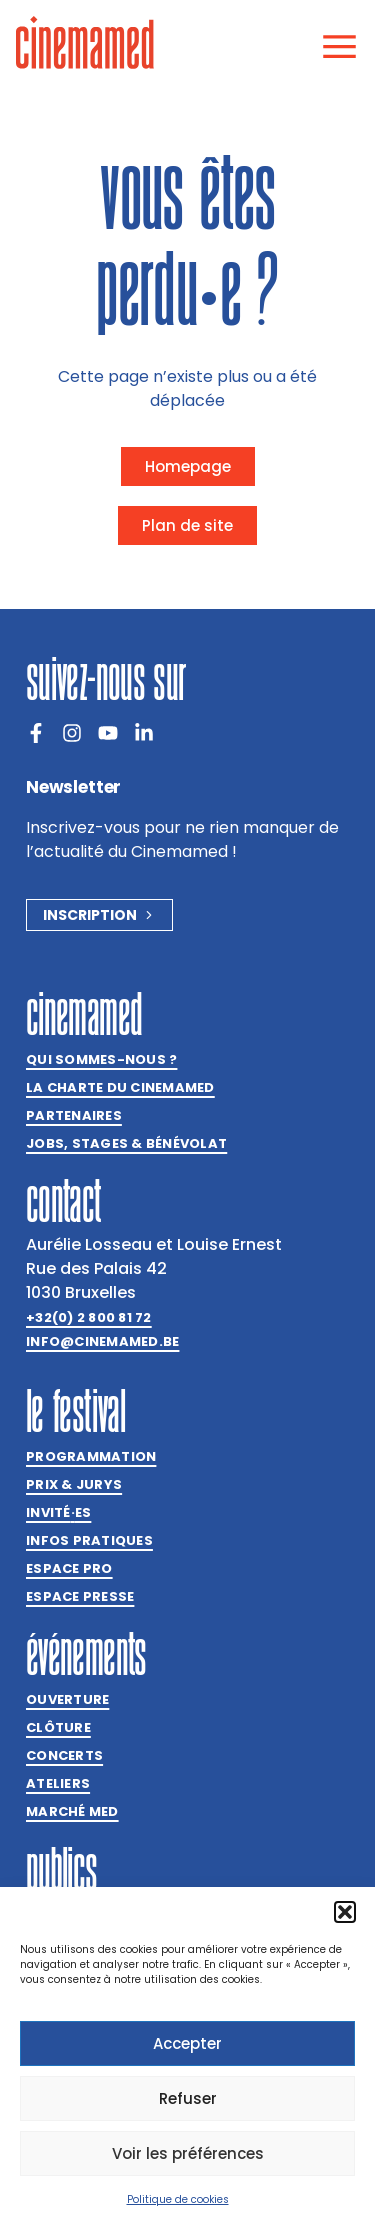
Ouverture (67, 1699)
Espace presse (80, 1596)
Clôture (58, 1727)
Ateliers (58, 1783)
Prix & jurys (74, 1484)
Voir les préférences (188, 2153)
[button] (345, 1912)
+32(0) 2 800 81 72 (89, 1317)
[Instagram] (72, 733)
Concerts (64, 1755)
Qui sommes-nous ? (101, 1059)
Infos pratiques (89, 1540)
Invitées (58, 1513)
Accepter (187, 2043)
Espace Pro (69, 1568)
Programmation (91, 1456)
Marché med (72, 1811)
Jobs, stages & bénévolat (126, 1143)
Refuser (188, 2098)
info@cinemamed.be (102, 1341)
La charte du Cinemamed (120, 1087)
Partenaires (74, 1115)
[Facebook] (36, 733)
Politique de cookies (178, 2199)
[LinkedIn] (144, 733)
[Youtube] (108, 733)
